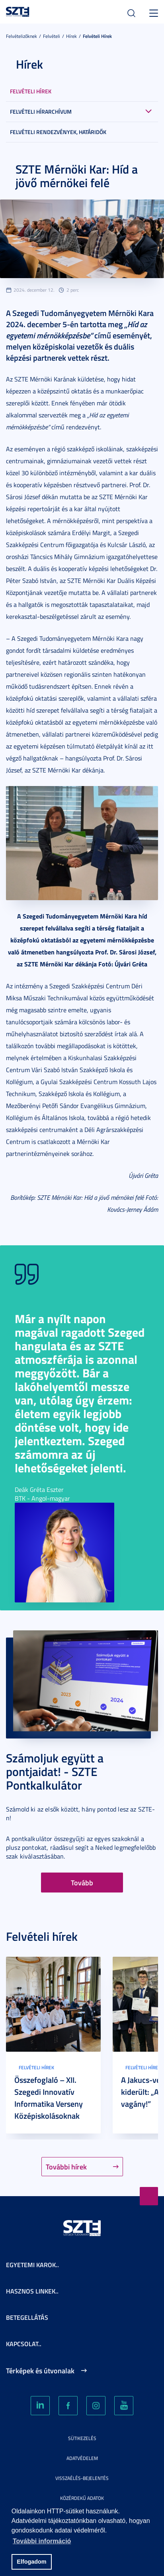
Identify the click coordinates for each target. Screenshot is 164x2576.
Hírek (71, 36)
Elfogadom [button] (31, 2561)
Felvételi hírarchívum (41, 111)
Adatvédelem (82, 2458)
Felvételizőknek (21, 36)
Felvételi (51, 36)
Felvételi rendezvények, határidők (58, 132)
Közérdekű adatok (82, 2498)
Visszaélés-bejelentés (82, 2478)
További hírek (66, 2166)
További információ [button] (42, 2541)
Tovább (82, 1882)
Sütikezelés (82, 2438)
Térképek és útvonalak (40, 2370)
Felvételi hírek (97, 36)
